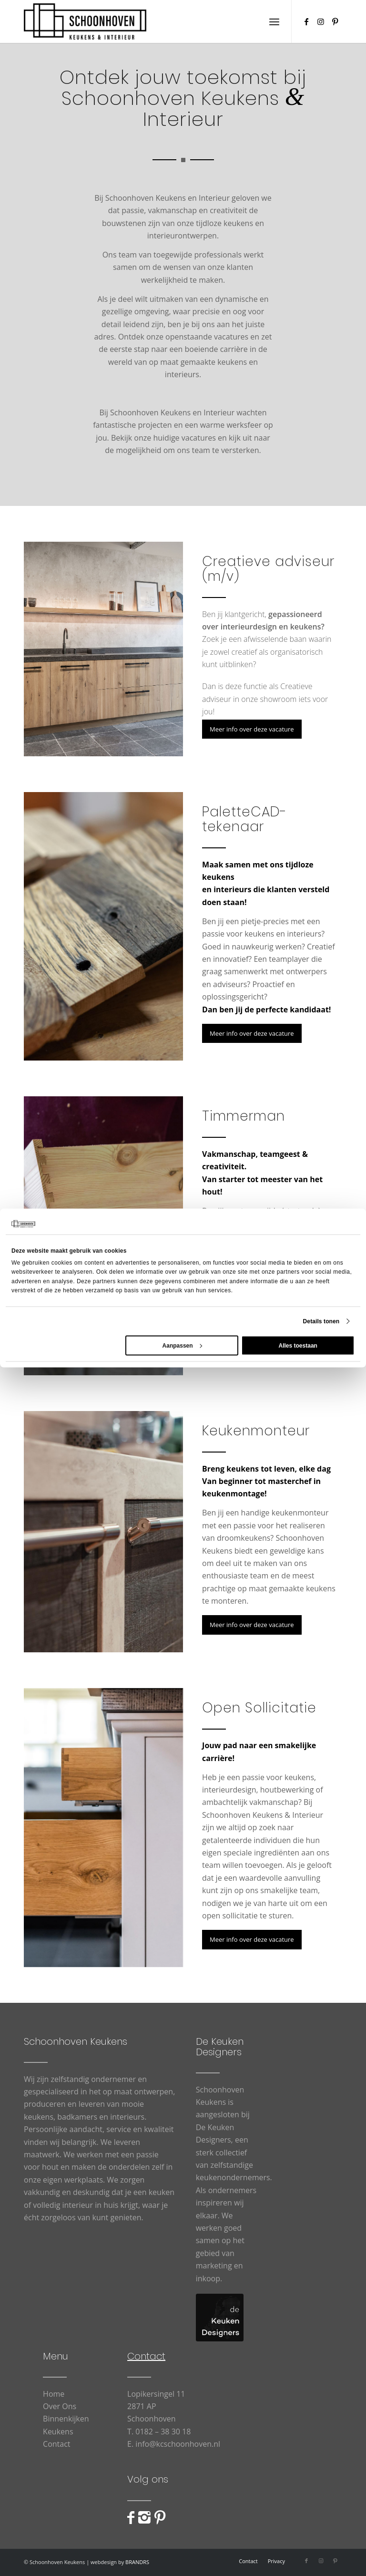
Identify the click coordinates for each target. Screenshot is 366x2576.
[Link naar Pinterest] (335, 21)
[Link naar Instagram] (321, 21)
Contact (56, 2444)
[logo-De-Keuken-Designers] (220, 2317)
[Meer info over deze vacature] (252, 729)
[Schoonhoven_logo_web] (85, 21)
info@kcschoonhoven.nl (177, 2444)
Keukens (58, 2431)
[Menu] (274, 21)
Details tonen (321, 1321)
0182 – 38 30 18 (163, 2431)
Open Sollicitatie (259, 1708)
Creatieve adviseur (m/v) (268, 569)
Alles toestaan (298, 1345)
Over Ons (59, 2406)
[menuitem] (274, 21)
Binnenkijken (66, 2418)
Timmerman (243, 1116)
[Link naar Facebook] (306, 21)
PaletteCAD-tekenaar (244, 819)
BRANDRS (137, 2562)
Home (53, 2394)
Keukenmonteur (256, 1431)
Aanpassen (182, 1345)
